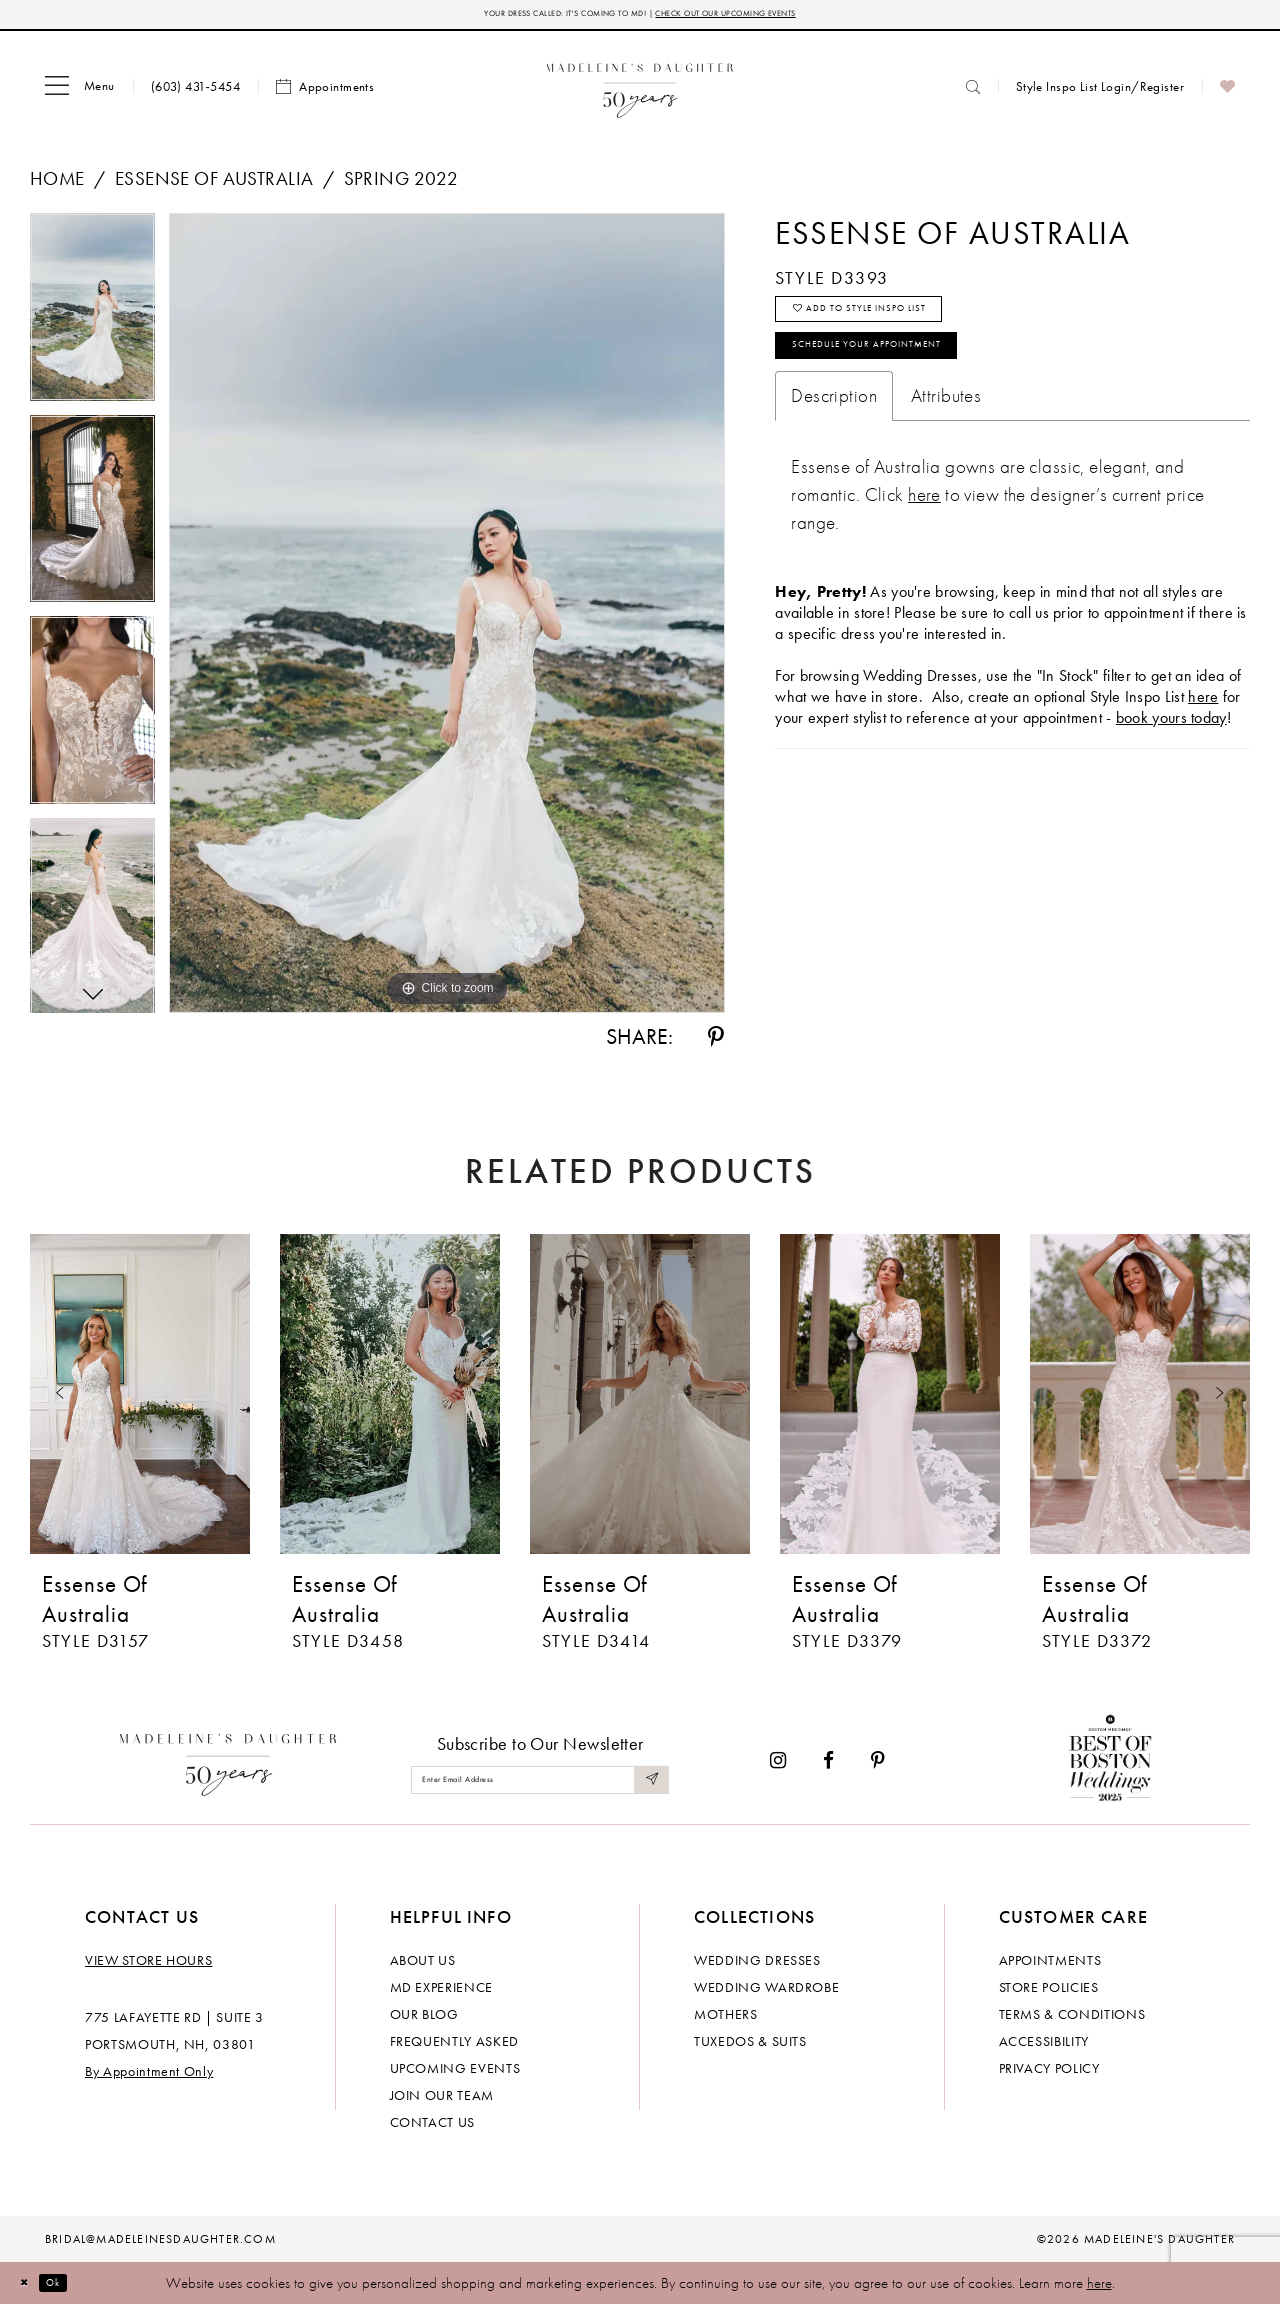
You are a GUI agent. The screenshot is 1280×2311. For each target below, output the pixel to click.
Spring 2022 (401, 184)
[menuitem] (80, 93)
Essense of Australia (214, 184)
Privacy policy (1049, 2074)
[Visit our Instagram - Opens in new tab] (778, 1766)
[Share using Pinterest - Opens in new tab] (716, 1043)
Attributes (946, 438)
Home (57, 184)
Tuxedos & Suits (750, 2047)
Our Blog (424, 2020)
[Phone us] (195, 92)
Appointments (1050, 1966)
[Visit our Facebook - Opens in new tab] (828, 1766)
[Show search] (973, 92)
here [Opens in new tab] (1203, 739)
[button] (80, 93)
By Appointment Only (149, 2077)
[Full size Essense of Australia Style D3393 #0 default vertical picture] (447, 619)
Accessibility (1044, 2047)
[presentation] (140, 1400)
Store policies (1049, 1993)
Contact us (433, 2128)
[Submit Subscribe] (648, 1785)
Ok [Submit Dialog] (74, 2288)
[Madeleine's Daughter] (228, 1766)
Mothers (726, 2020)
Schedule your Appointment (915, 382)
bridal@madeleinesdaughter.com (160, 2245)
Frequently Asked (454, 2047)
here (1099, 2289)
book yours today (1171, 760)
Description (834, 438)
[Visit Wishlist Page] (1227, 93)
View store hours (148, 1966)
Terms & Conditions (1072, 2020)
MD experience (441, 1993)
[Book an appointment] (325, 93)
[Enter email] (540, 1785)
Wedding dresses (757, 1966)
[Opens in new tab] (924, 537)
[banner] (640, 92)
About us (423, 1966)
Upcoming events (455, 2074)
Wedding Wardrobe (766, 1993)
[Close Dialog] (30, 2288)
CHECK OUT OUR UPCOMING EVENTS (778, 17)
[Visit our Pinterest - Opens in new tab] (878, 1766)
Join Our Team (442, 2101)
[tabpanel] (92, 320)
